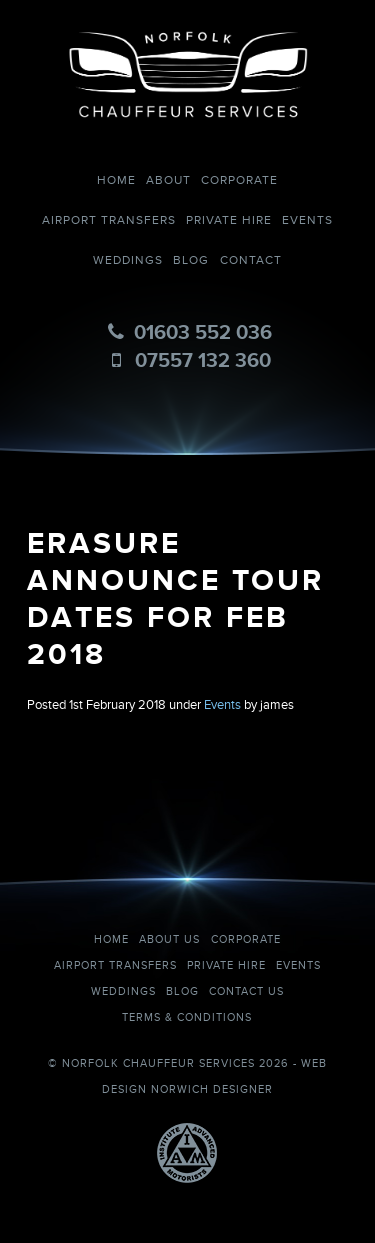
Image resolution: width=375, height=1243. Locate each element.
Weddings (128, 260)
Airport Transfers (109, 220)
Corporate (239, 180)
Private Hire (229, 220)
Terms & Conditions (187, 1017)
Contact (251, 260)
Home (116, 180)
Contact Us (246, 991)
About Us (169, 939)
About (168, 180)
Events (307, 220)
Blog (191, 260)
